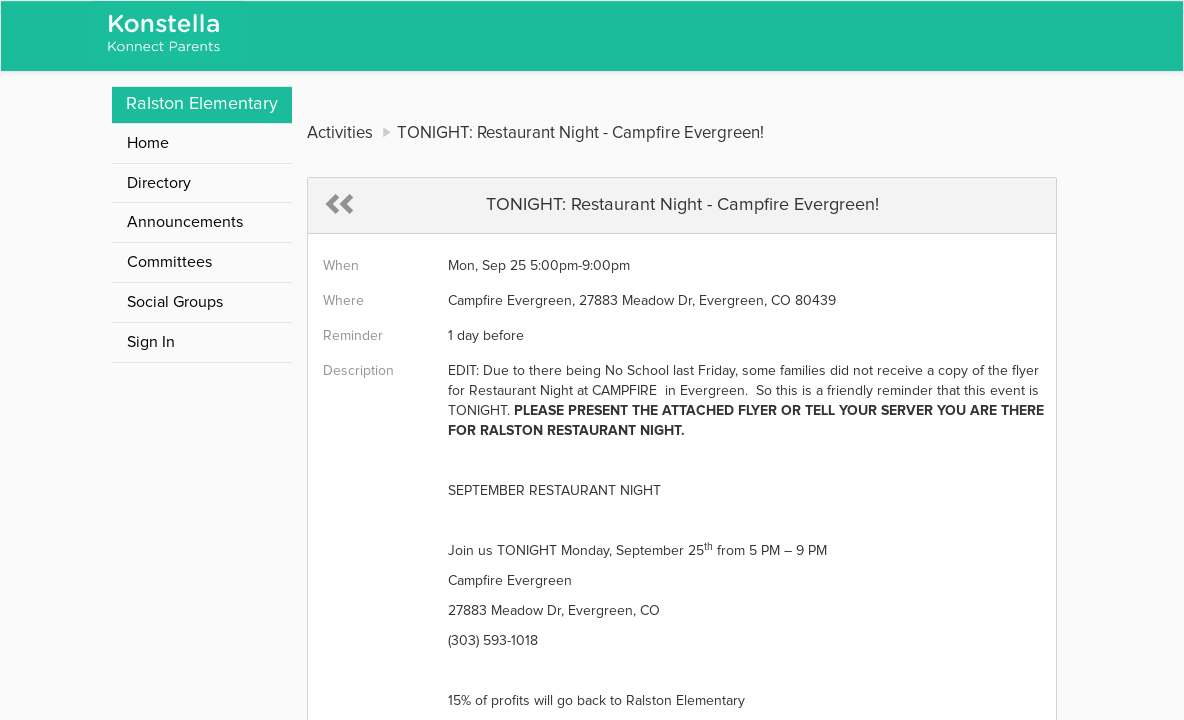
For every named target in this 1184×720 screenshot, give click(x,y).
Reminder (353, 336)
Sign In (151, 342)
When (341, 266)
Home (148, 143)
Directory (159, 183)
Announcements (185, 222)
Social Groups (175, 302)
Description (358, 371)
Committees (169, 262)
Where (343, 301)
